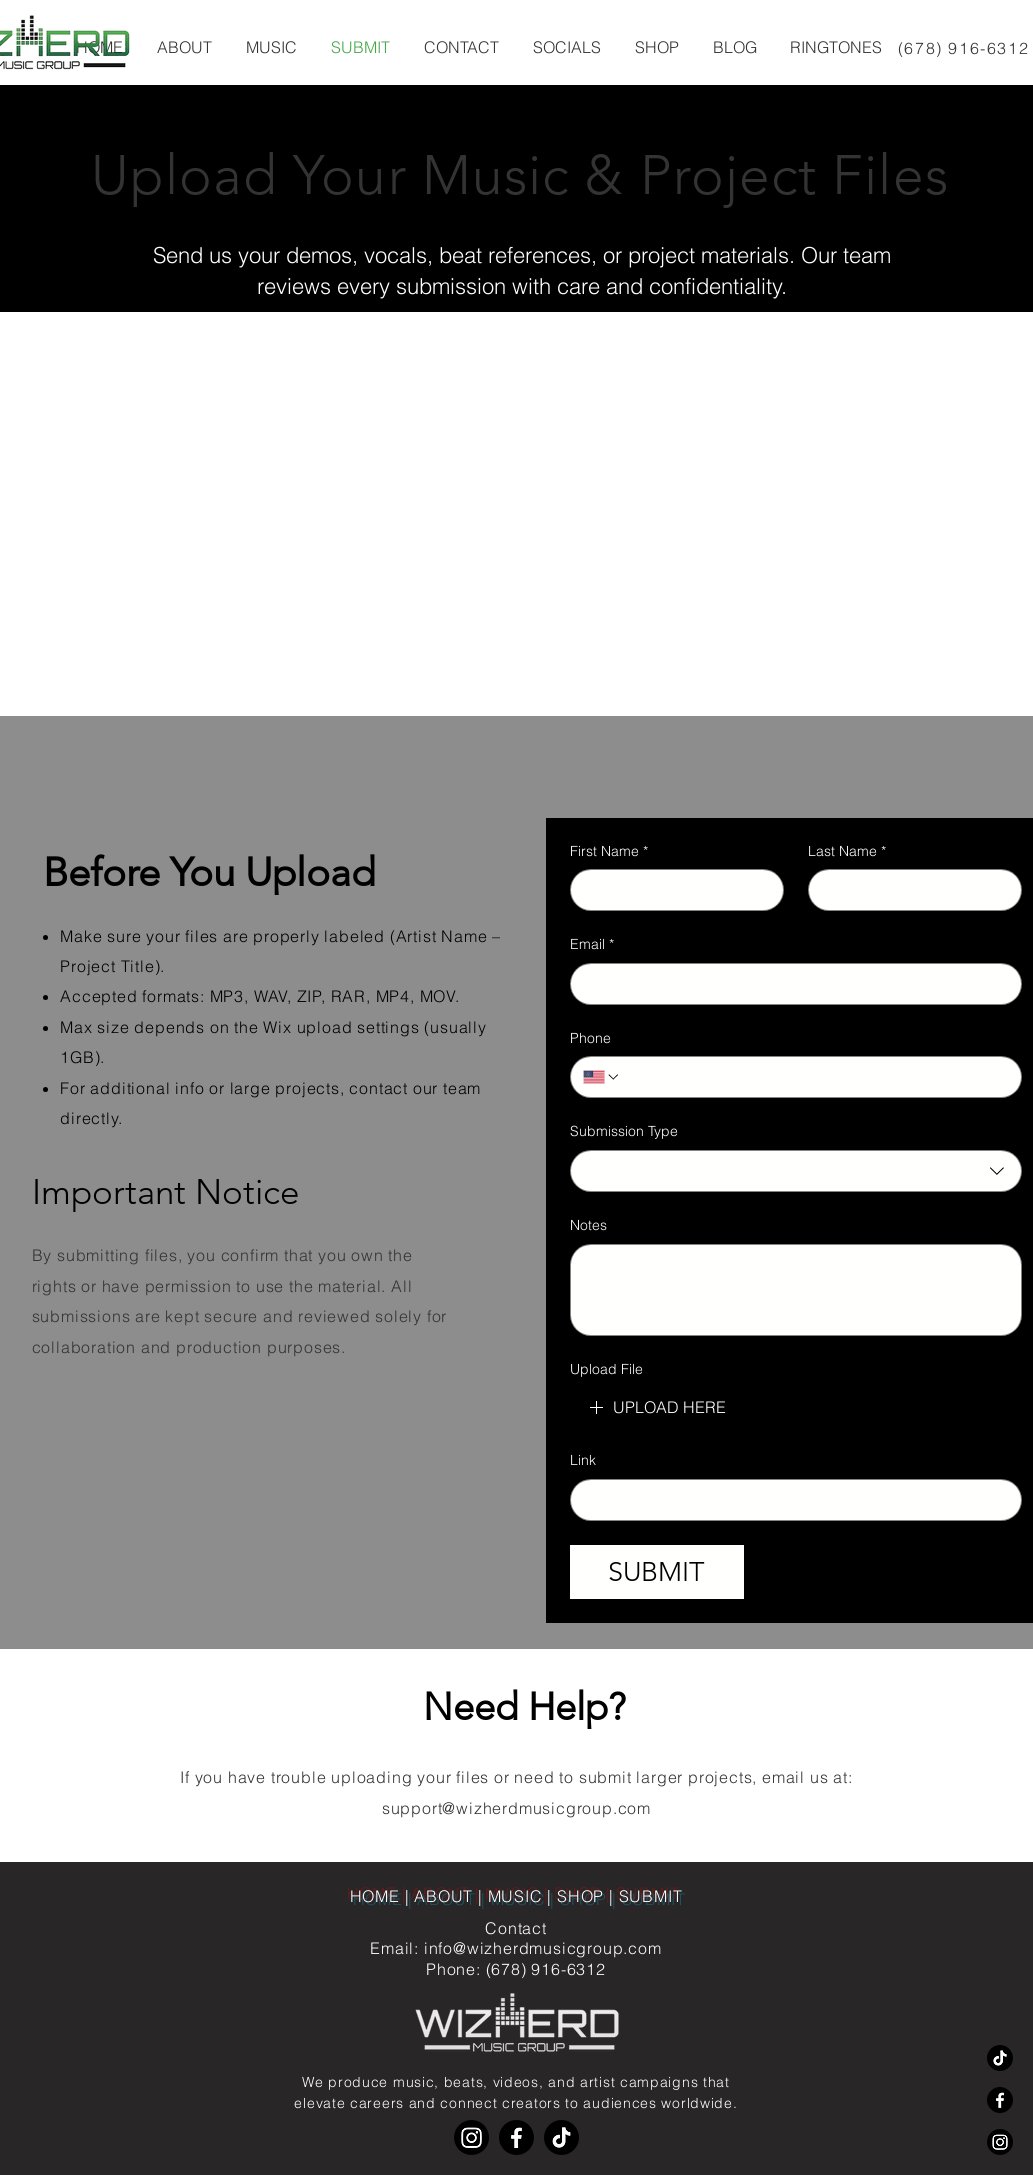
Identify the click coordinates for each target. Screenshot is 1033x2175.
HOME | (382, 1896)
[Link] (790, 1500)
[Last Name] (909, 890)
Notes (588, 1225)
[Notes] (796, 1290)
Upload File (606, 1369)
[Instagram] (1000, 2142)
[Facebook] (1000, 2100)
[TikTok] (1000, 2058)
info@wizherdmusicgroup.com (543, 1948)
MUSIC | (522, 1896)
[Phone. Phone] (815, 1077)
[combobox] (796, 1171)
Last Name (847, 852)
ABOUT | (450, 1896)
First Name (609, 852)
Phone (590, 1038)
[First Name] (671, 890)
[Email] (790, 984)
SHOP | (588, 1896)
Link (583, 1460)
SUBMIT (651, 1896)
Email (592, 945)
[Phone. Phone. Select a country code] (602, 1077)
